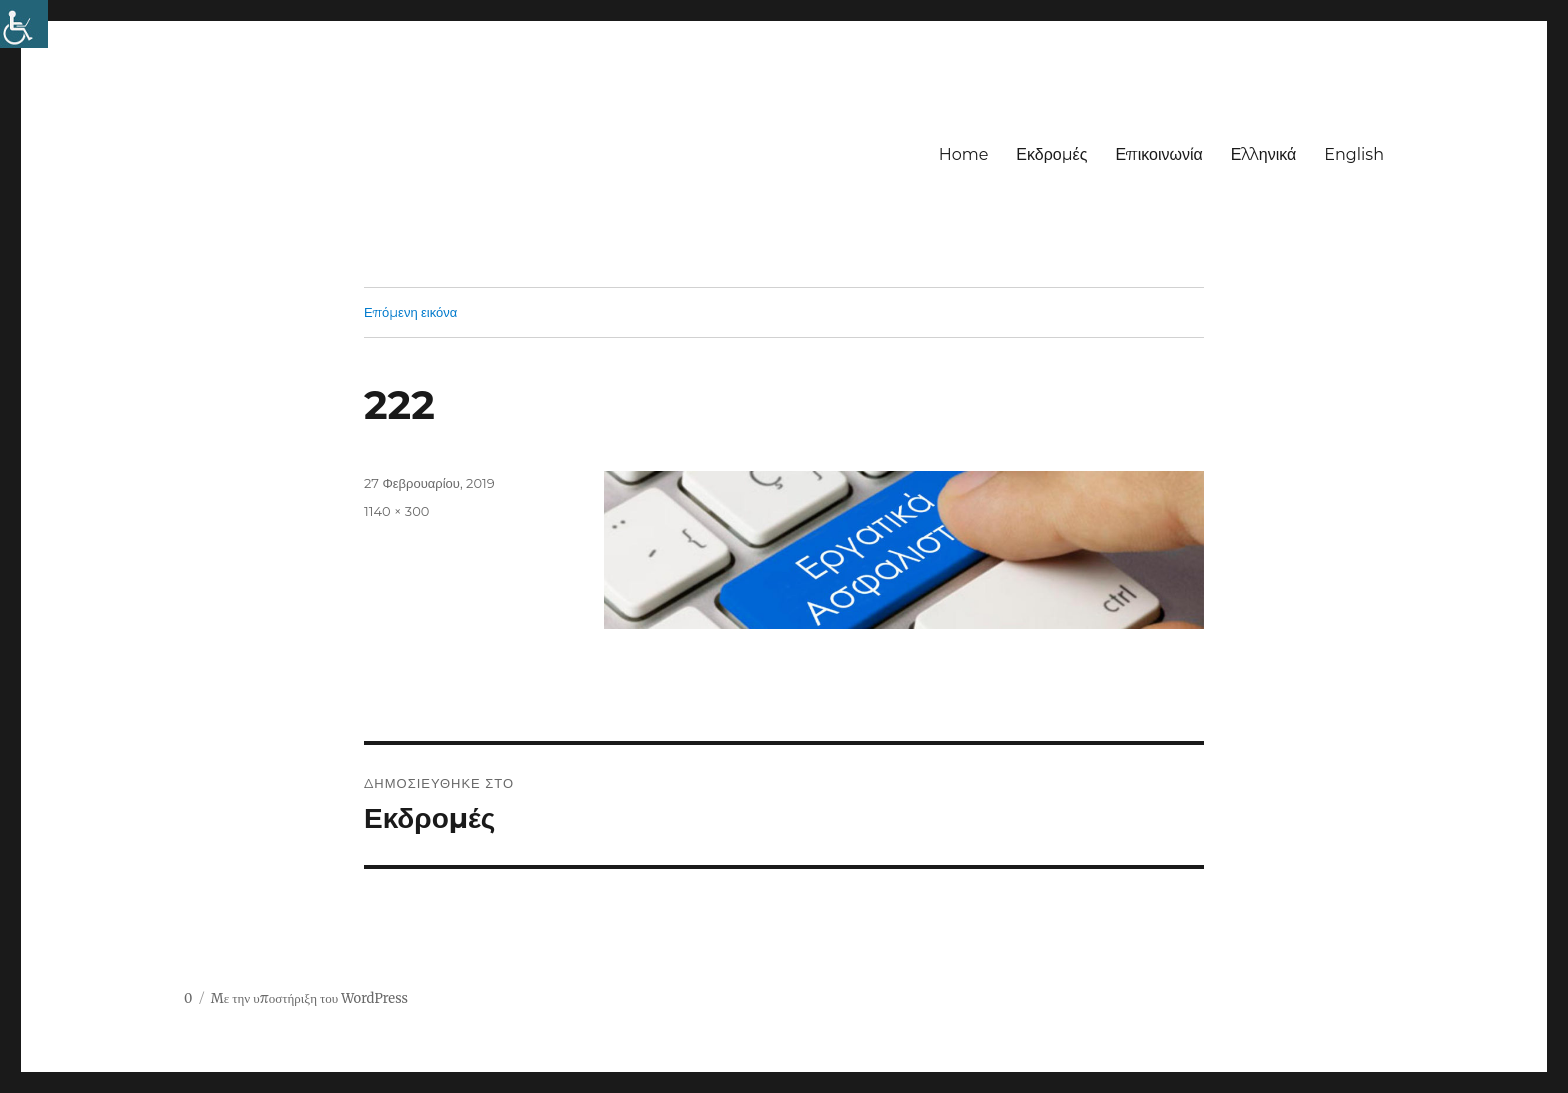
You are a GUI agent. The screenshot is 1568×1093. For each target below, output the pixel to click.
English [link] (1354, 154)
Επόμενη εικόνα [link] (410, 312)
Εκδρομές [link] (1051, 154)
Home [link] (964, 154)
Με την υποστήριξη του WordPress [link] (309, 998)
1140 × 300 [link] (396, 511)
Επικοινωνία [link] (1158, 154)
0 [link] (188, 998)
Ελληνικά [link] (1264, 154)
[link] (24, 24)
